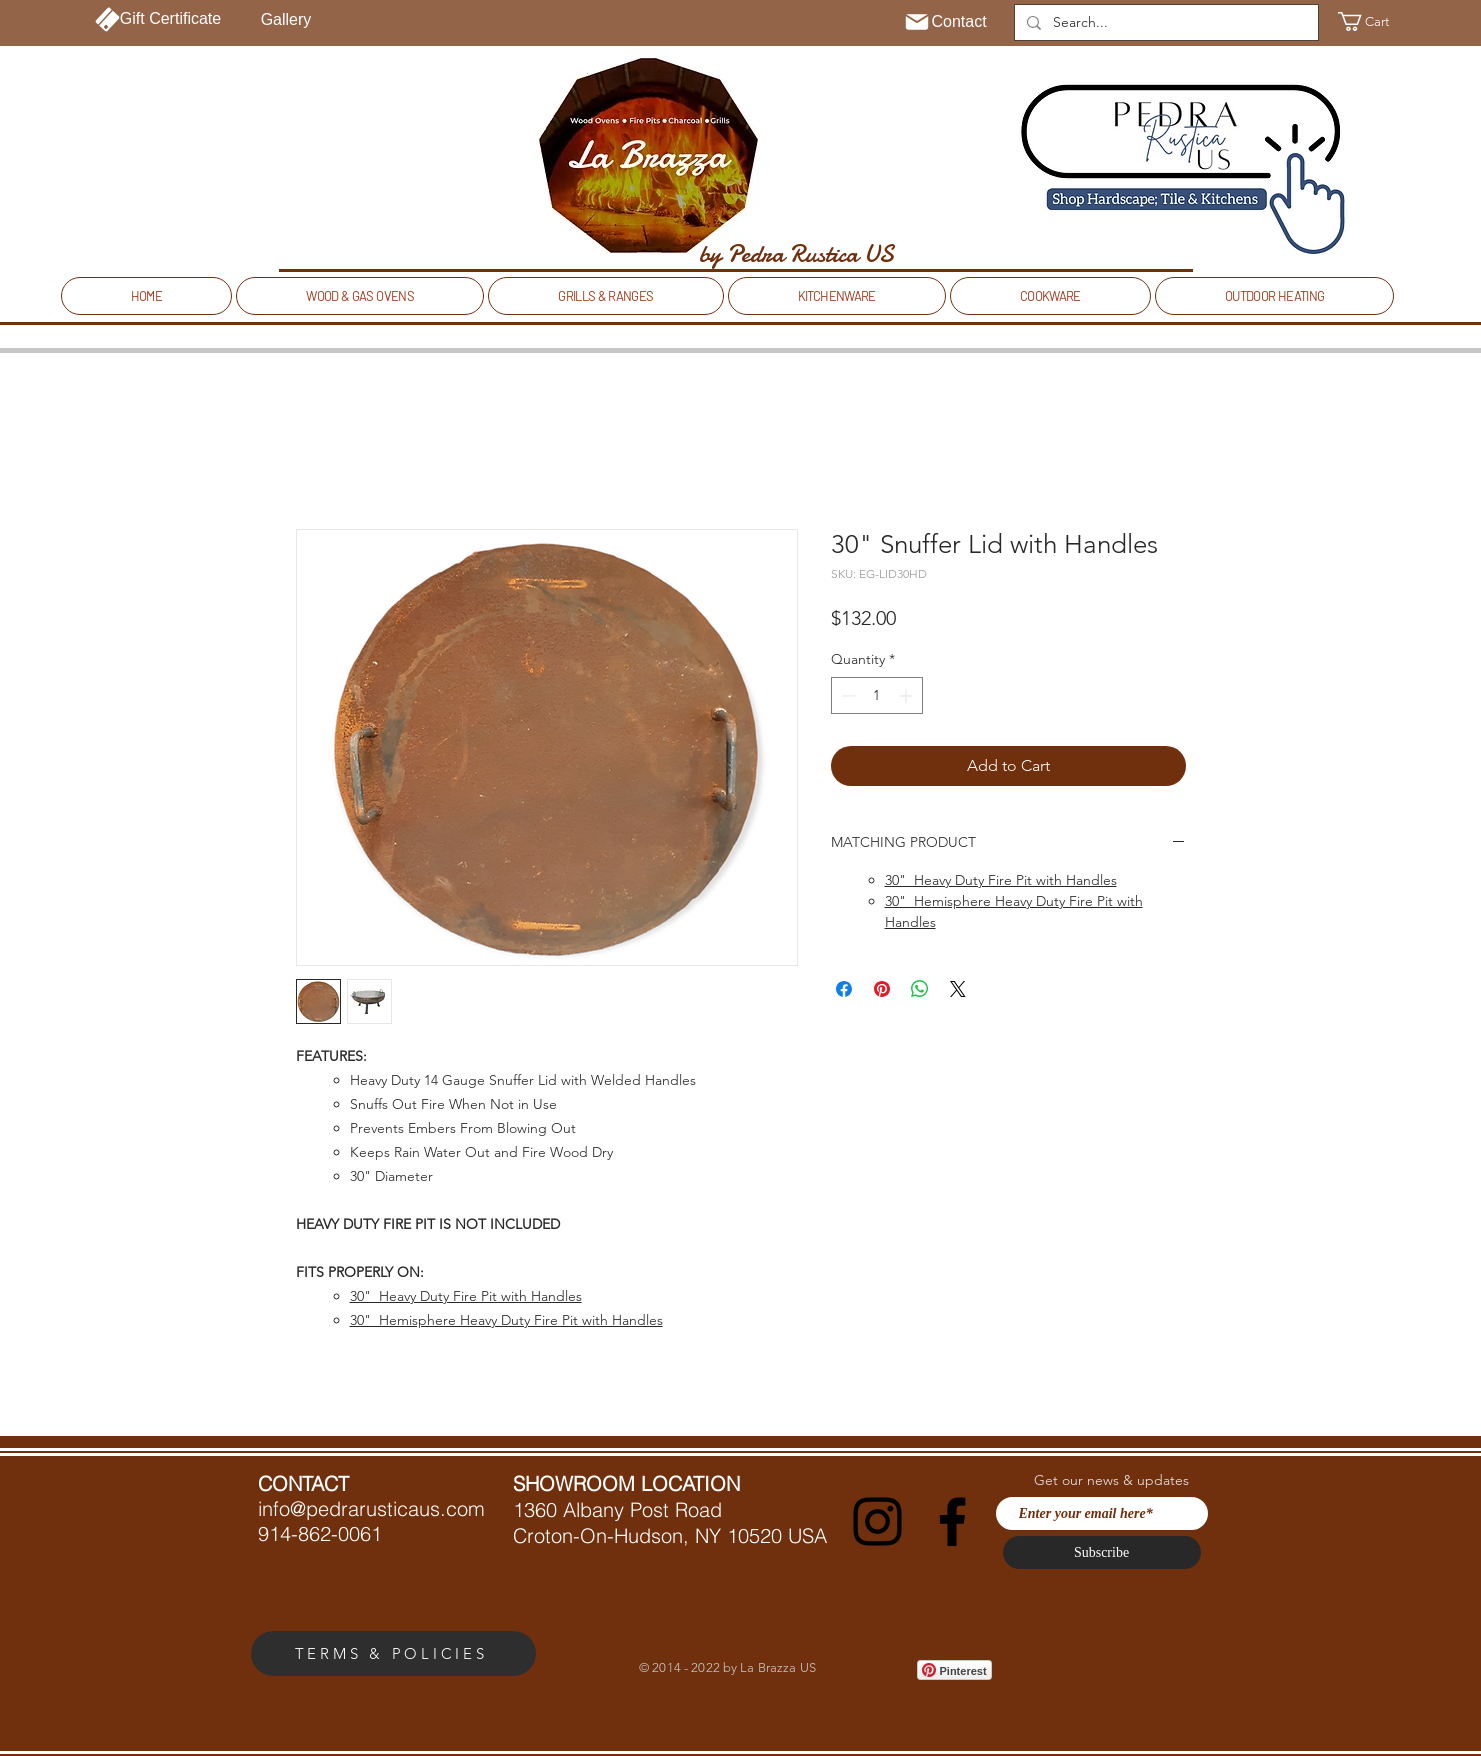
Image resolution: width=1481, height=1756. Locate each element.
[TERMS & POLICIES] (393, 1653)
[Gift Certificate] (158, 19)
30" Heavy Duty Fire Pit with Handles (466, 1296)
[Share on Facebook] (844, 989)
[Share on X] (958, 989)
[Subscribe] (1102, 1552)
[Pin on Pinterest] (882, 989)
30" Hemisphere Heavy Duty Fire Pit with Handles (506, 1320)
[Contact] (945, 22)
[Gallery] (286, 20)
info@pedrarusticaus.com (371, 1508)
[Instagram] (877, 1521)
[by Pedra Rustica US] (796, 254)
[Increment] (907, 695)
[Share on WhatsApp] (920, 989)
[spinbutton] (877, 695)
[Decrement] (846, 695)
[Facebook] (952, 1521)
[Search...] (1164, 23)
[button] (1375, 21)
